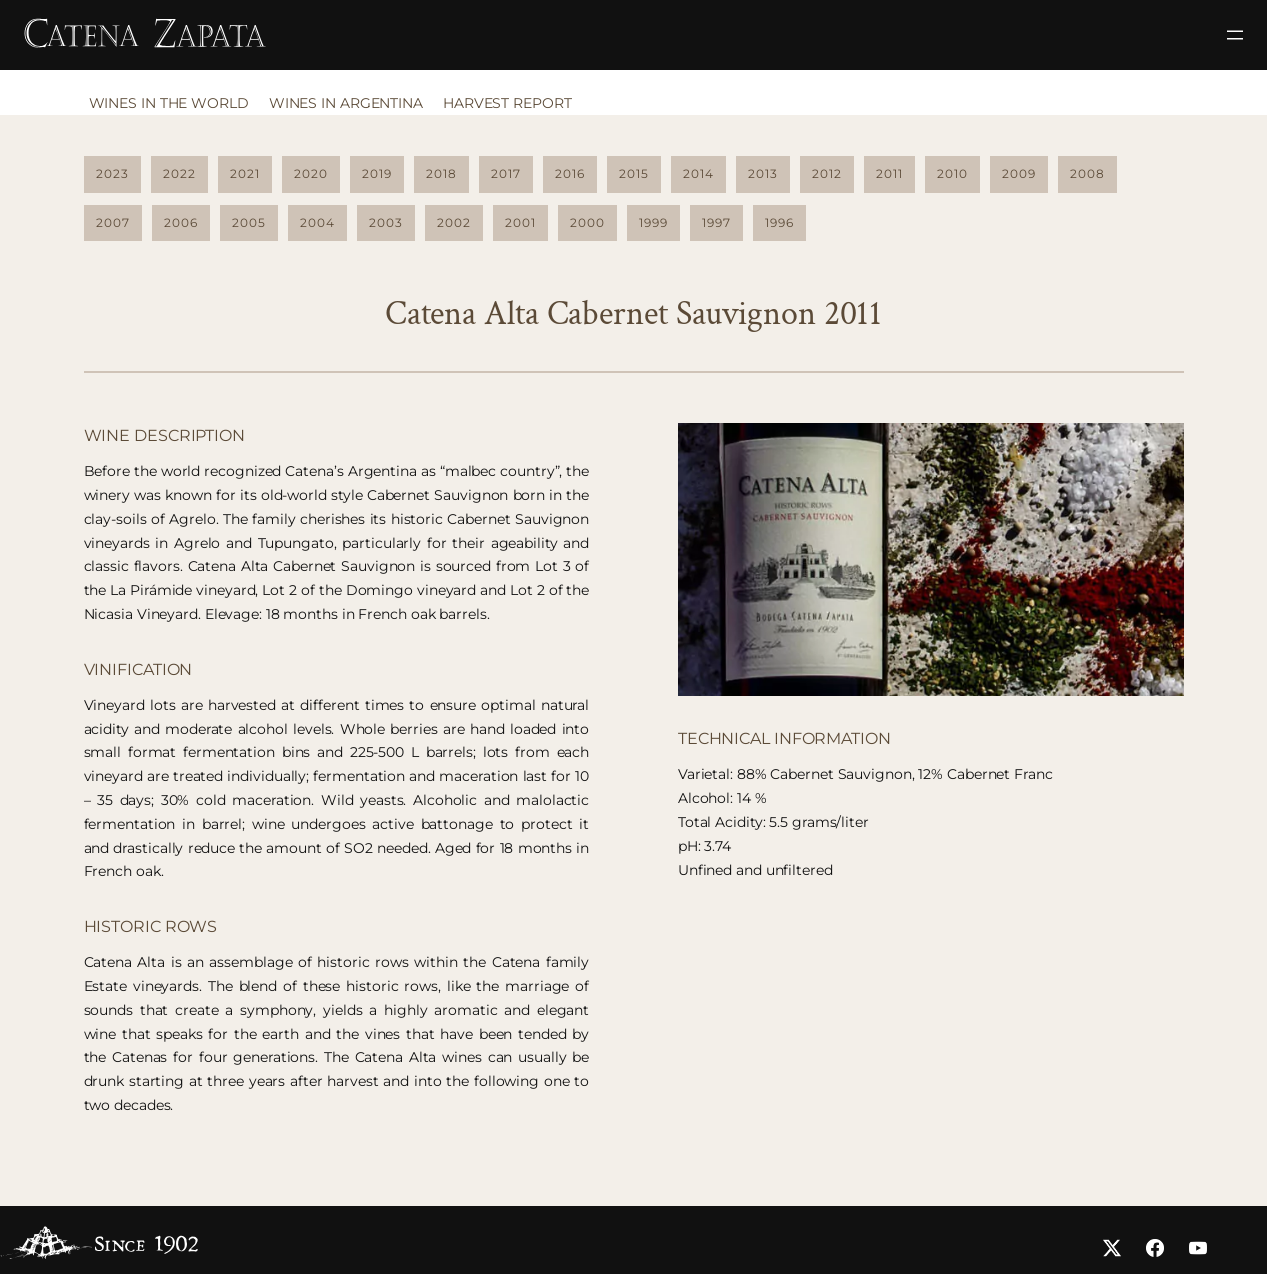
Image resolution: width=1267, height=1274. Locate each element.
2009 (1019, 171)
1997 (716, 219)
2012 (827, 171)
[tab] (174, 108)
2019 (377, 171)
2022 (179, 171)
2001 (520, 219)
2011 (889, 171)
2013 (763, 171)
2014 (698, 171)
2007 (113, 219)
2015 (634, 171)
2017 (506, 171)
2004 (317, 219)
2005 (249, 219)
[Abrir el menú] (1235, 35)
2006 (181, 219)
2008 (1087, 171)
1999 (653, 219)
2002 (454, 219)
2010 (952, 171)
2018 (441, 171)
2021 (245, 171)
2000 (587, 219)
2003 (386, 219)
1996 (779, 219)
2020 (311, 171)
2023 (112, 171)
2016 (570, 171)
